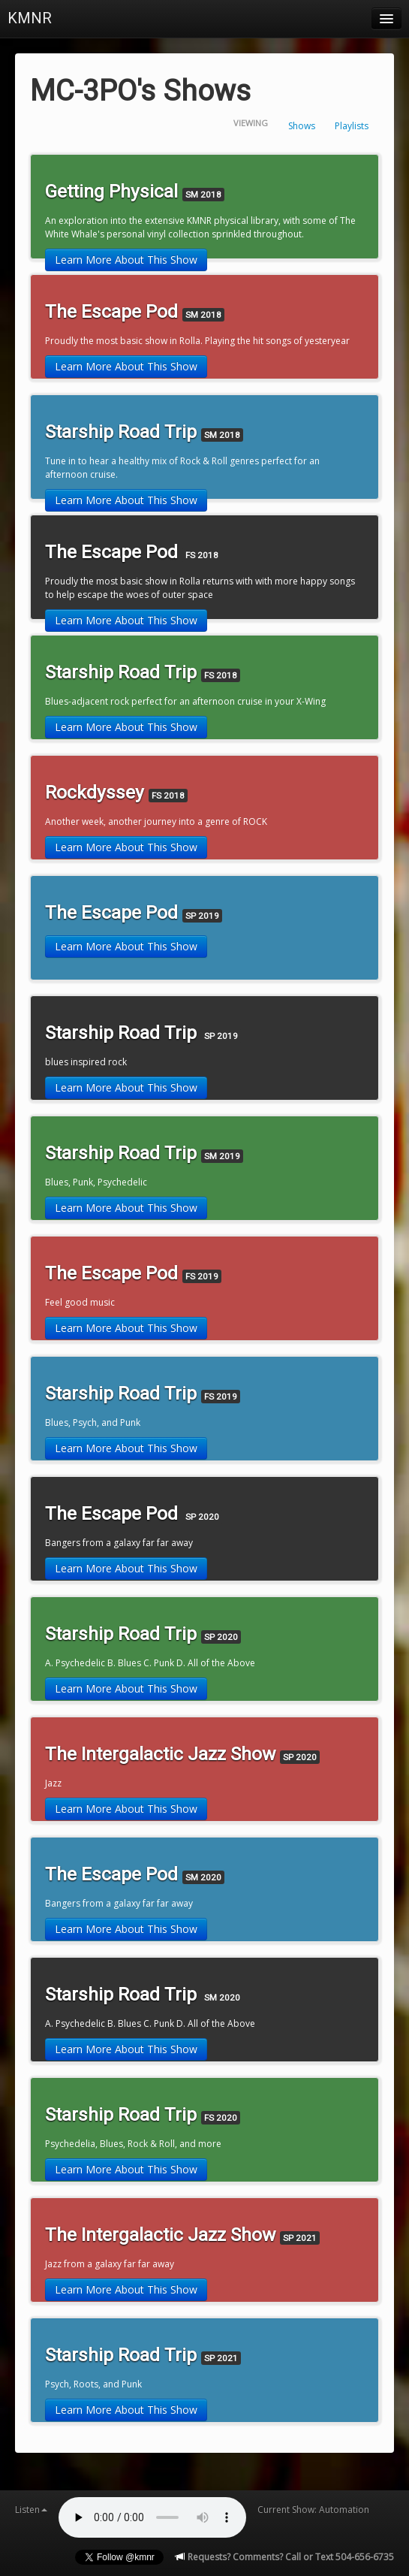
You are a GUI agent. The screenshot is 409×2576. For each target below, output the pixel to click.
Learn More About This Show (126, 259)
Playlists (351, 125)
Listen (31, 2509)
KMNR (30, 18)
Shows (301, 125)
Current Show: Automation (313, 2509)
